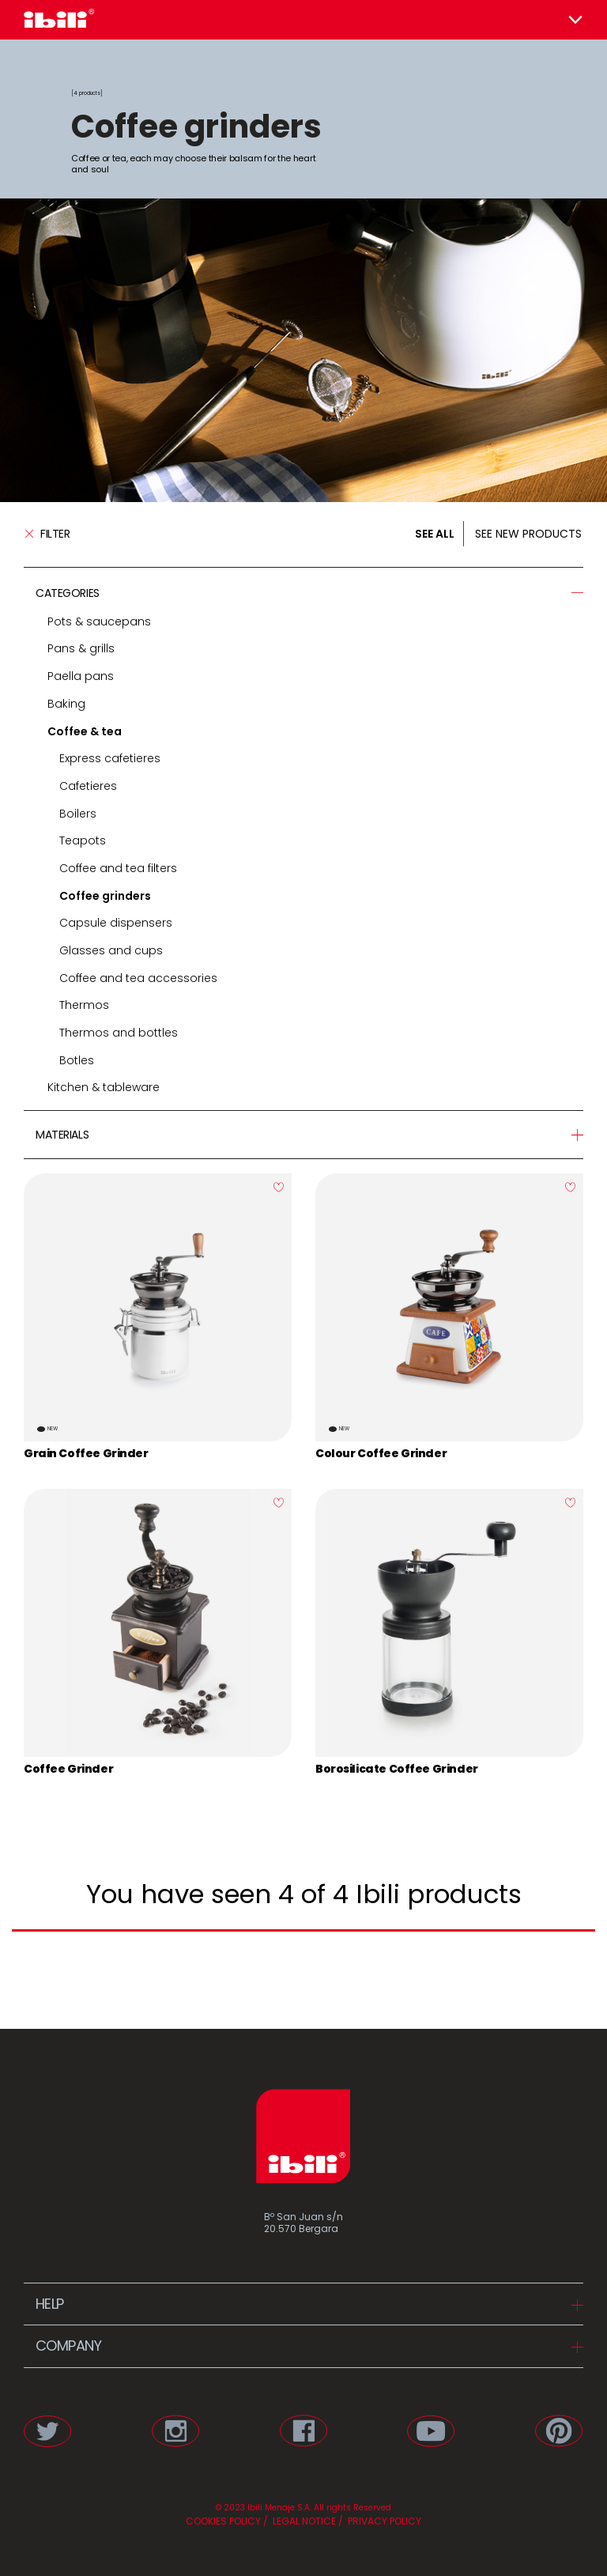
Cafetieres (88, 786)
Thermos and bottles (118, 1033)
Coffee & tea (84, 731)
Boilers (77, 814)
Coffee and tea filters (118, 868)
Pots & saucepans (99, 621)
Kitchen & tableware (103, 1087)
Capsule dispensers (115, 923)
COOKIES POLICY (223, 2521)
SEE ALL (434, 534)
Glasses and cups (111, 950)
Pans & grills (81, 648)
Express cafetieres (109, 758)
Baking (66, 704)
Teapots (82, 840)
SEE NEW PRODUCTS (528, 534)
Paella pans (80, 676)
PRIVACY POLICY (383, 2521)
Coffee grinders (105, 896)
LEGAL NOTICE (303, 2521)
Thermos (84, 1005)
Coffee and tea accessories (138, 978)
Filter (47, 534)
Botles (76, 1060)
